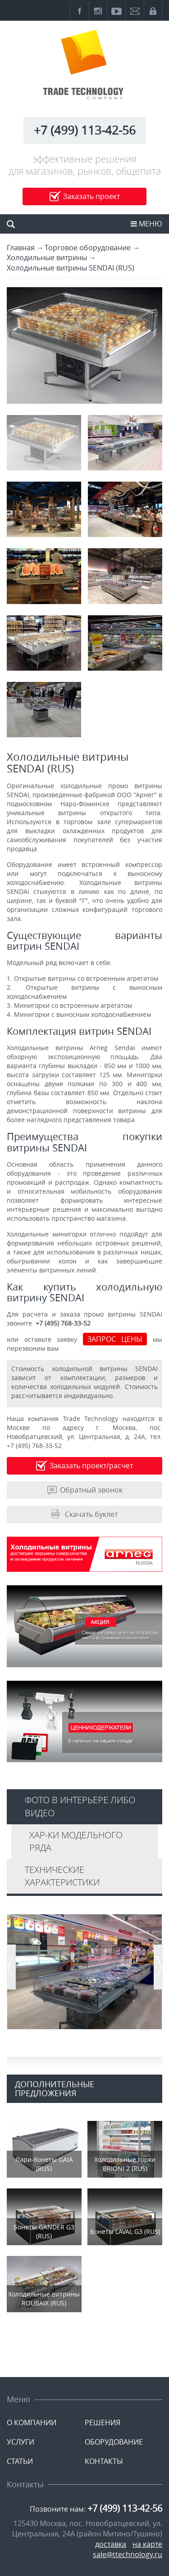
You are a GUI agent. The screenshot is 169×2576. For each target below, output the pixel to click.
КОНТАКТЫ (104, 2461)
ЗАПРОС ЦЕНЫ (115, 1339)
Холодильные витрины (47, 257)
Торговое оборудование (88, 248)
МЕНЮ (146, 224)
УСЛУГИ (20, 2442)
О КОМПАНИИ (31, 2422)
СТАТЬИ (20, 2461)
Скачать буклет (91, 1514)
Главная (21, 248)
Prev (11, 1971)
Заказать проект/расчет (91, 1466)
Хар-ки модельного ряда (76, 1841)
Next (158, 1971)
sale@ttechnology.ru (127, 2554)
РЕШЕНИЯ (102, 2422)
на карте (147, 2544)
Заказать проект (91, 196)
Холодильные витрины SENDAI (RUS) (70, 268)
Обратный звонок (91, 1490)
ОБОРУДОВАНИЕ (114, 2442)
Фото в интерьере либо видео (80, 1806)
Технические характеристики (62, 1876)
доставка (110, 2544)
